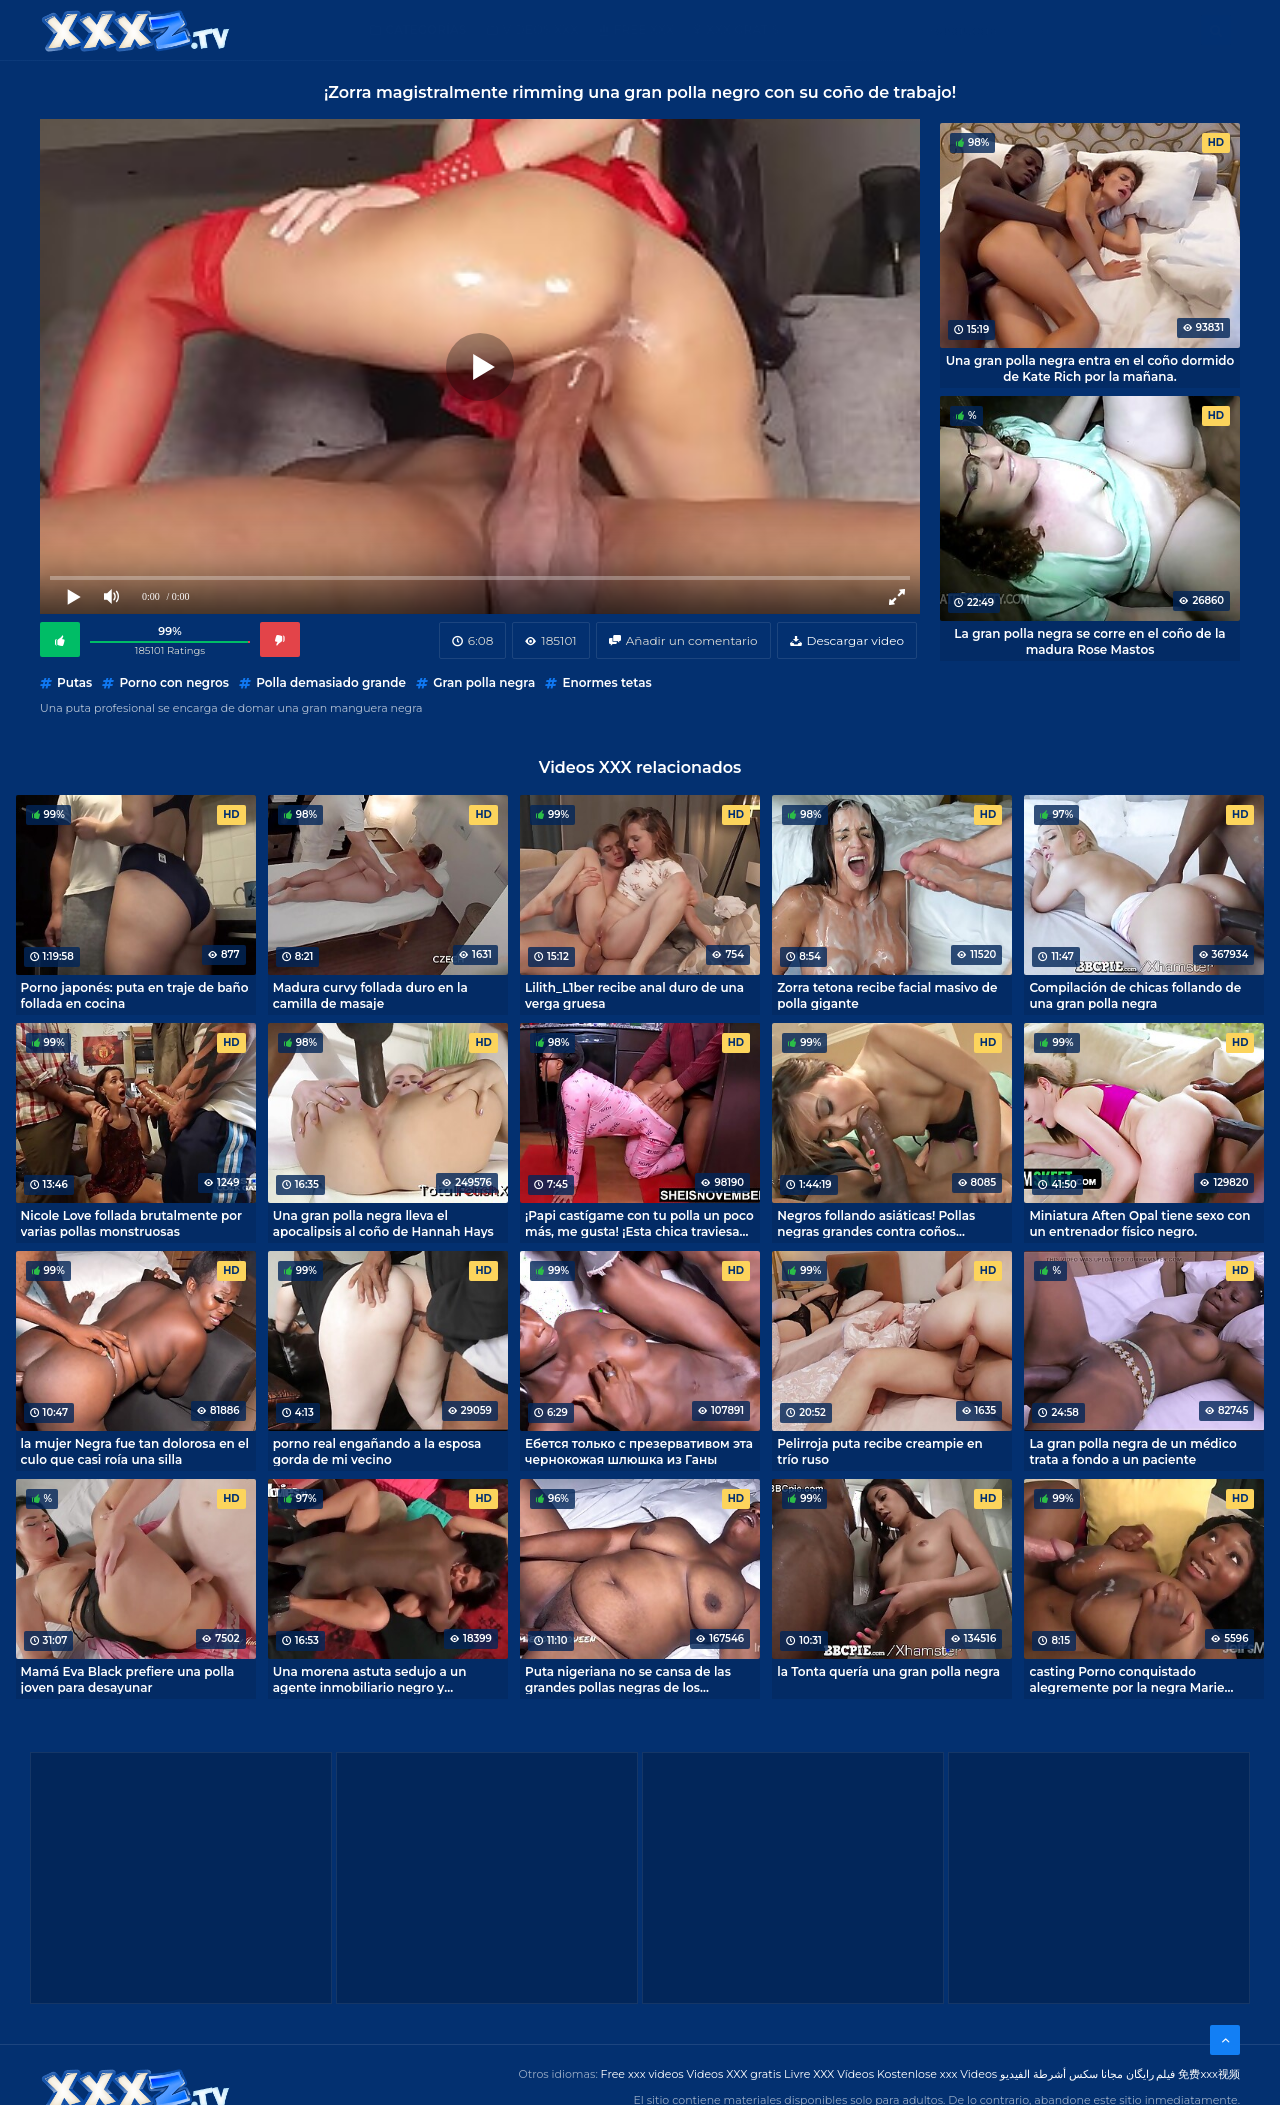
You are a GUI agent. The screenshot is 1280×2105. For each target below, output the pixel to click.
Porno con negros (174, 682)
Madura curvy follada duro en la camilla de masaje (370, 995)
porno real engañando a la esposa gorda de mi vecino (377, 1451)
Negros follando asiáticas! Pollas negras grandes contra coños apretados (876, 1223)
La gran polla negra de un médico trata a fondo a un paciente (1132, 1451)
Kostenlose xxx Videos (937, 2074)
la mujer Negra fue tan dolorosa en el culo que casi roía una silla (135, 1451)
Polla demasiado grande (331, 682)
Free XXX (644, 29)
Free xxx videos (642, 2074)
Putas (74, 682)
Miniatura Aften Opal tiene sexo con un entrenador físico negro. (1139, 1223)
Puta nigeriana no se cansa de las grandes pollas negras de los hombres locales (628, 1679)
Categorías (426, 29)
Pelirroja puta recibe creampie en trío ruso (880, 1451)
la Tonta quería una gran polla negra (888, 1671)
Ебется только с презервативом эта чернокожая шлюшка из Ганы (639, 1451)
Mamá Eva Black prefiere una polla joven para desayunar (128, 1679)
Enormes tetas (606, 682)
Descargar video (855, 640)
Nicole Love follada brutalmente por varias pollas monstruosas (131, 1223)
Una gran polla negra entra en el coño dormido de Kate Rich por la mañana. (1090, 368)
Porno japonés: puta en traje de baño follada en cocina (135, 995)
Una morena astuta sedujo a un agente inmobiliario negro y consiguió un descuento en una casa (386, 1679)
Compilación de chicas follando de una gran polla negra (1135, 995)
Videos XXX (541, 29)
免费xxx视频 (1209, 2074)
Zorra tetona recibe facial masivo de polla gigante (887, 995)
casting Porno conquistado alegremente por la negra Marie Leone (1126, 1679)
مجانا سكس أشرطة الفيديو (1061, 2074)
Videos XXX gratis (734, 2074)
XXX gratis (742, 29)
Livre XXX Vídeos (829, 2074)
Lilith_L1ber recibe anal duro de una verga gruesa (634, 995)
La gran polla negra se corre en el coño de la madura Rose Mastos (1089, 641)
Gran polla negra (484, 682)
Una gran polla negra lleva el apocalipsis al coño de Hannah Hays (383, 1223)
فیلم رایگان (1151, 2074)
